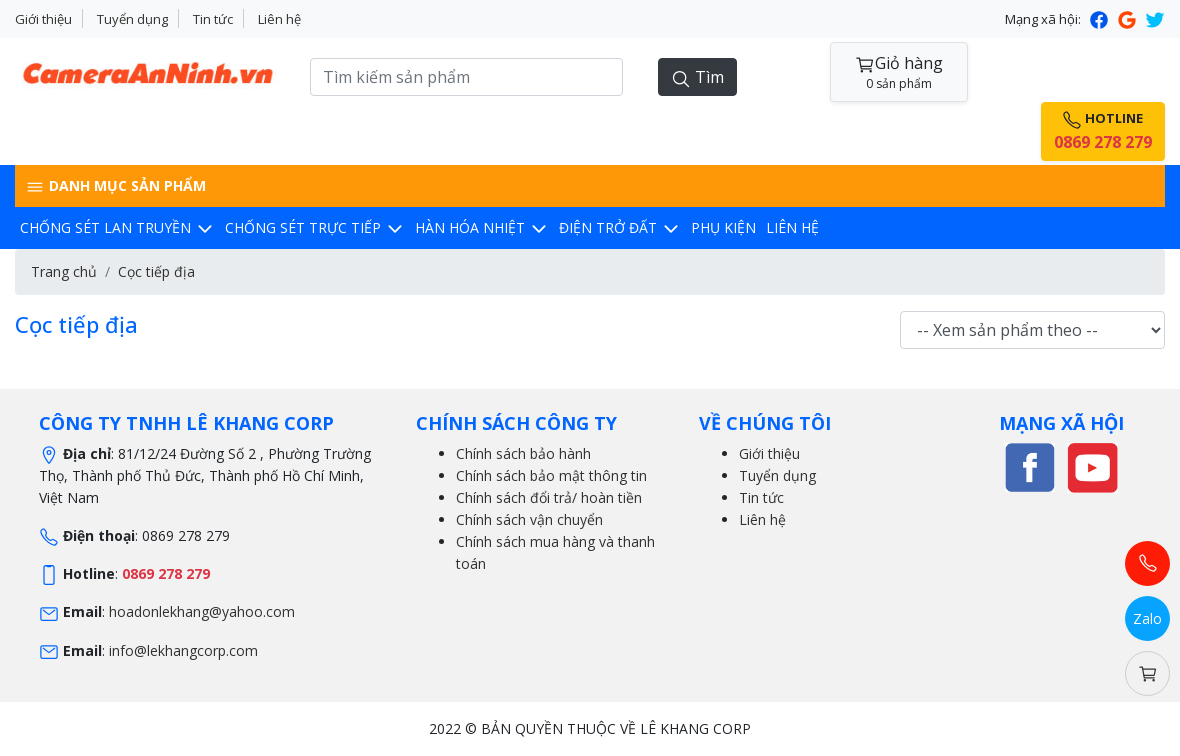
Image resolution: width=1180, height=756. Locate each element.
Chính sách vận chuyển (529, 519)
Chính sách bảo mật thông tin (551, 475)
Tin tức (213, 19)
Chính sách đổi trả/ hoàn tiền (549, 497)
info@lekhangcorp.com (183, 650)
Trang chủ (64, 271)
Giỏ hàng (899, 72)
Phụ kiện (723, 227)
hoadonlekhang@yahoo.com (202, 611)
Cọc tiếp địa (156, 271)
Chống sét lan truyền (117, 227)
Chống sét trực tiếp (315, 227)
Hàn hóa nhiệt (482, 227)
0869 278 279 (166, 573)
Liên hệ (279, 19)
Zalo (1147, 618)
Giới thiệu (43, 19)
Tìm (697, 77)
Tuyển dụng (132, 19)
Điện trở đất (620, 227)
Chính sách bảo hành (523, 453)
